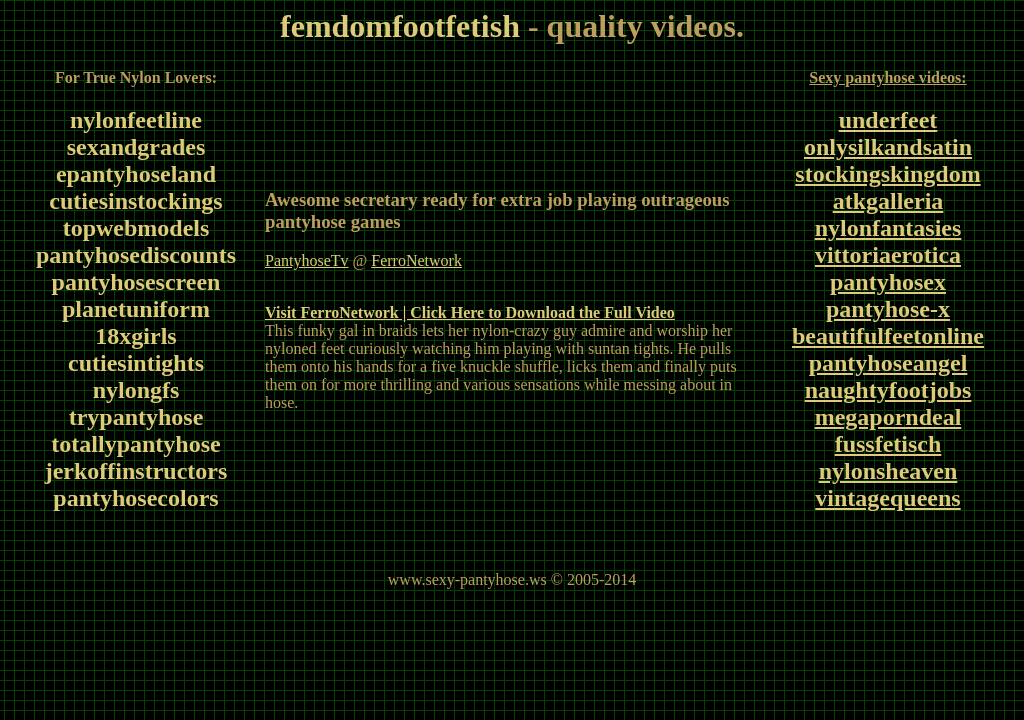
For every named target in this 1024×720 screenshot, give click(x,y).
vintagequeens (887, 498)
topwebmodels (136, 228)
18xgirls (135, 336)
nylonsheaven (888, 471)
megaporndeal (888, 417)
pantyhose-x (888, 309)
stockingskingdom (887, 174)
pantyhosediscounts (136, 255)
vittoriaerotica (888, 255)
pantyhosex (888, 282)
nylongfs (136, 390)
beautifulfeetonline (888, 336)
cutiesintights (136, 363)
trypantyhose (136, 417)
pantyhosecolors (135, 498)
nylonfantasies (888, 228)
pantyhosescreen (136, 282)
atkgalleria (888, 201)
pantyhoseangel (888, 363)
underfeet (888, 120)
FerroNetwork (416, 260)
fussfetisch (888, 444)
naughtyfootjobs (888, 390)
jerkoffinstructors (136, 471)
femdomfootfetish (400, 26)
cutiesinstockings (135, 201)
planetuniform (136, 309)
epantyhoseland (136, 174)
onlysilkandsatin (888, 147)
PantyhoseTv (307, 260)
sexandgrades (136, 147)
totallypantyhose (135, 444)
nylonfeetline (136, 120)
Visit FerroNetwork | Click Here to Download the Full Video (470, 312)
